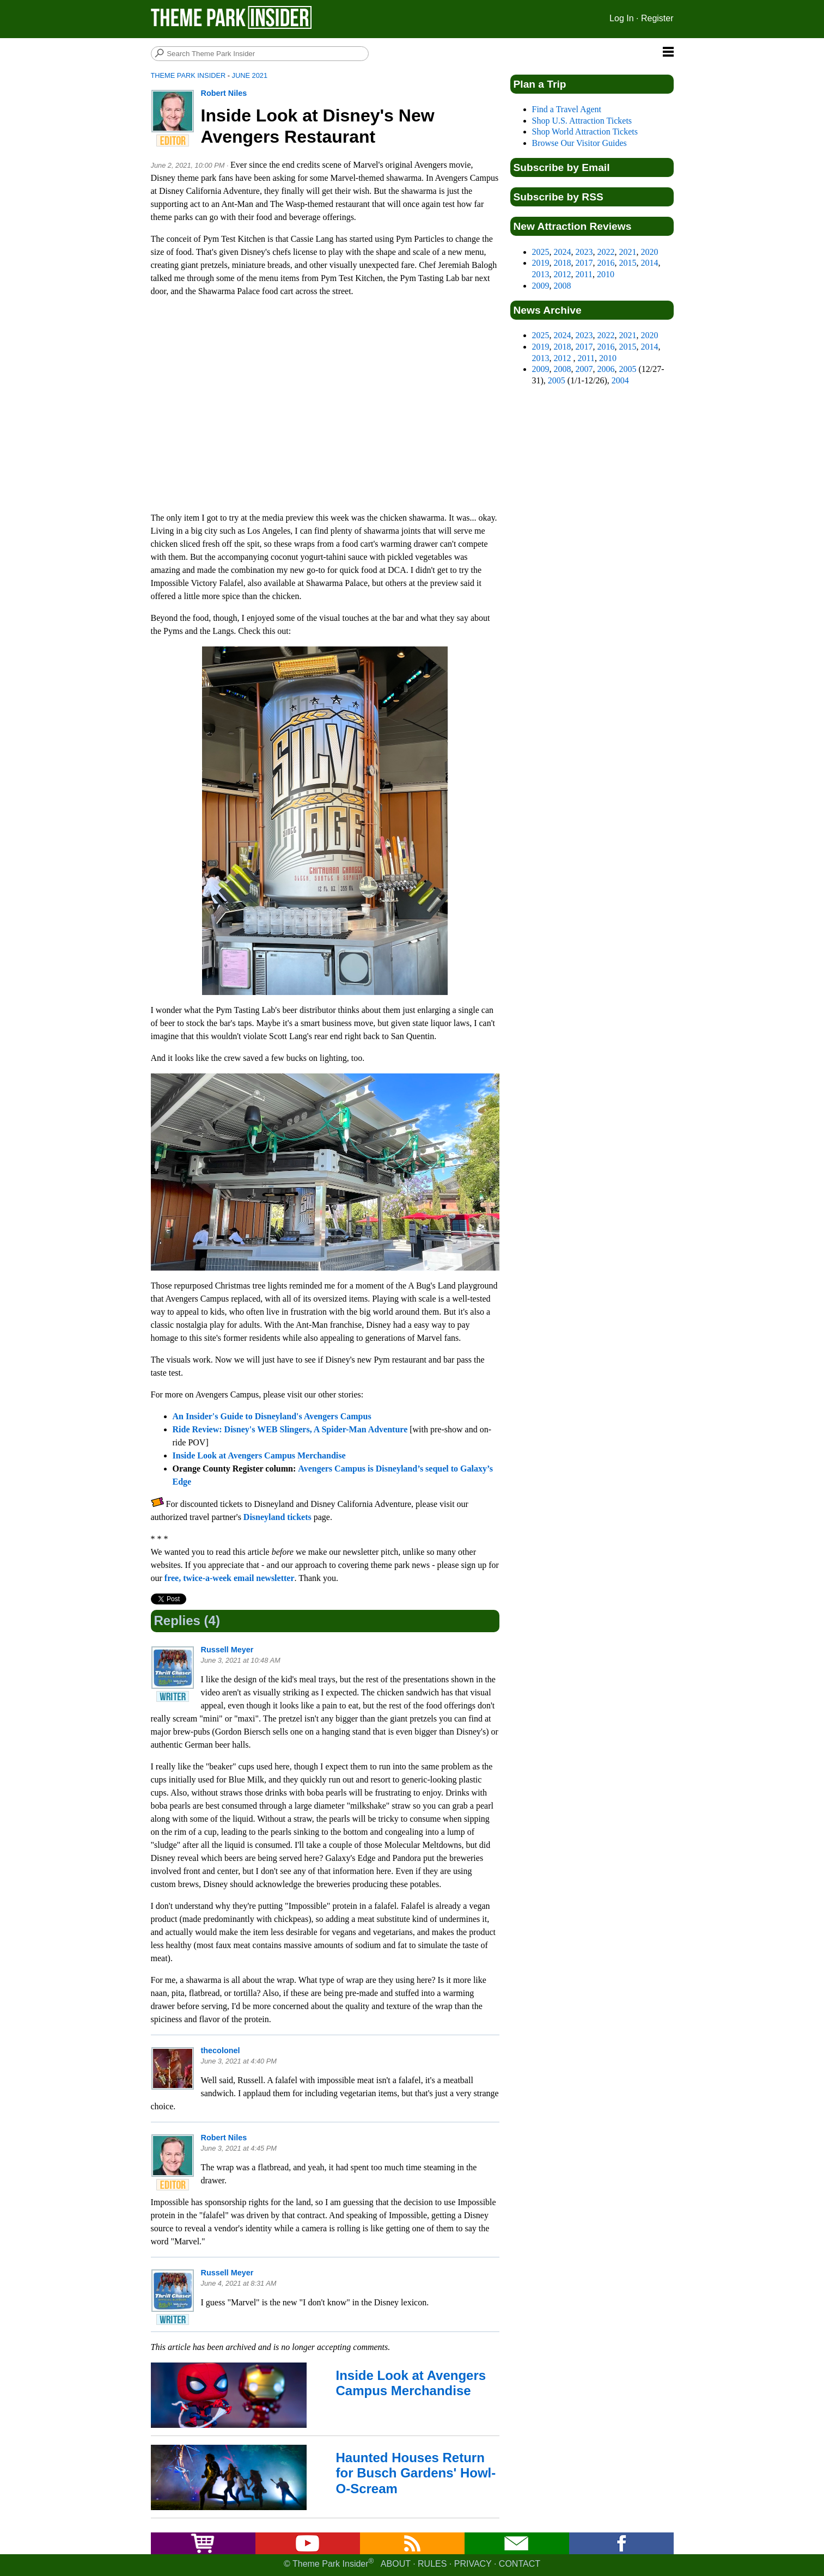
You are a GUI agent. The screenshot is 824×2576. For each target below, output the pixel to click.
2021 (628, 252)
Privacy (473, 2563)
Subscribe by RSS (558, 197)
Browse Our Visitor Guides (579, 143)
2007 (584, 369)
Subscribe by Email (562, 167)
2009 (541, 285)
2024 (562, 252)
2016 (606, 262)
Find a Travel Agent (567, 109)
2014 (649, 262)
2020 (649, 252)
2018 (562, 262)
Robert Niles (224, 93)
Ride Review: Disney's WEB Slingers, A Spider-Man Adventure (290, 1429)
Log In (621, 18)
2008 (562, 285)
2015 (628, 262)
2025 (541, 252)
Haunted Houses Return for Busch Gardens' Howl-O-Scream (416, 2473)
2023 (584, 252)
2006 (606, 369)
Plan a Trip (540, 84)
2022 (606, 252)
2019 (541, 262)
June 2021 (249, 75)
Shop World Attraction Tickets (585, 131)
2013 (541, 274)
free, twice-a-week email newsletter (229, 1578)
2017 (584, 262)
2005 (628, 369)
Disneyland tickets (277, 1517)
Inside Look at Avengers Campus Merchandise (259, 1455)
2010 (605, 274)
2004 (620, 380)
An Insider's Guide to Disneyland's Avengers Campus (272, 1416)
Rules (432, 2563)
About (396, 2563)
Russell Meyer (227, 1649)
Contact (519, 2563)
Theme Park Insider (188, 75)
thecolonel (220, 2050)
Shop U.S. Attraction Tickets (582, 120)
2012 (562, 274)
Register (657, 18)
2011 (584, 274)
